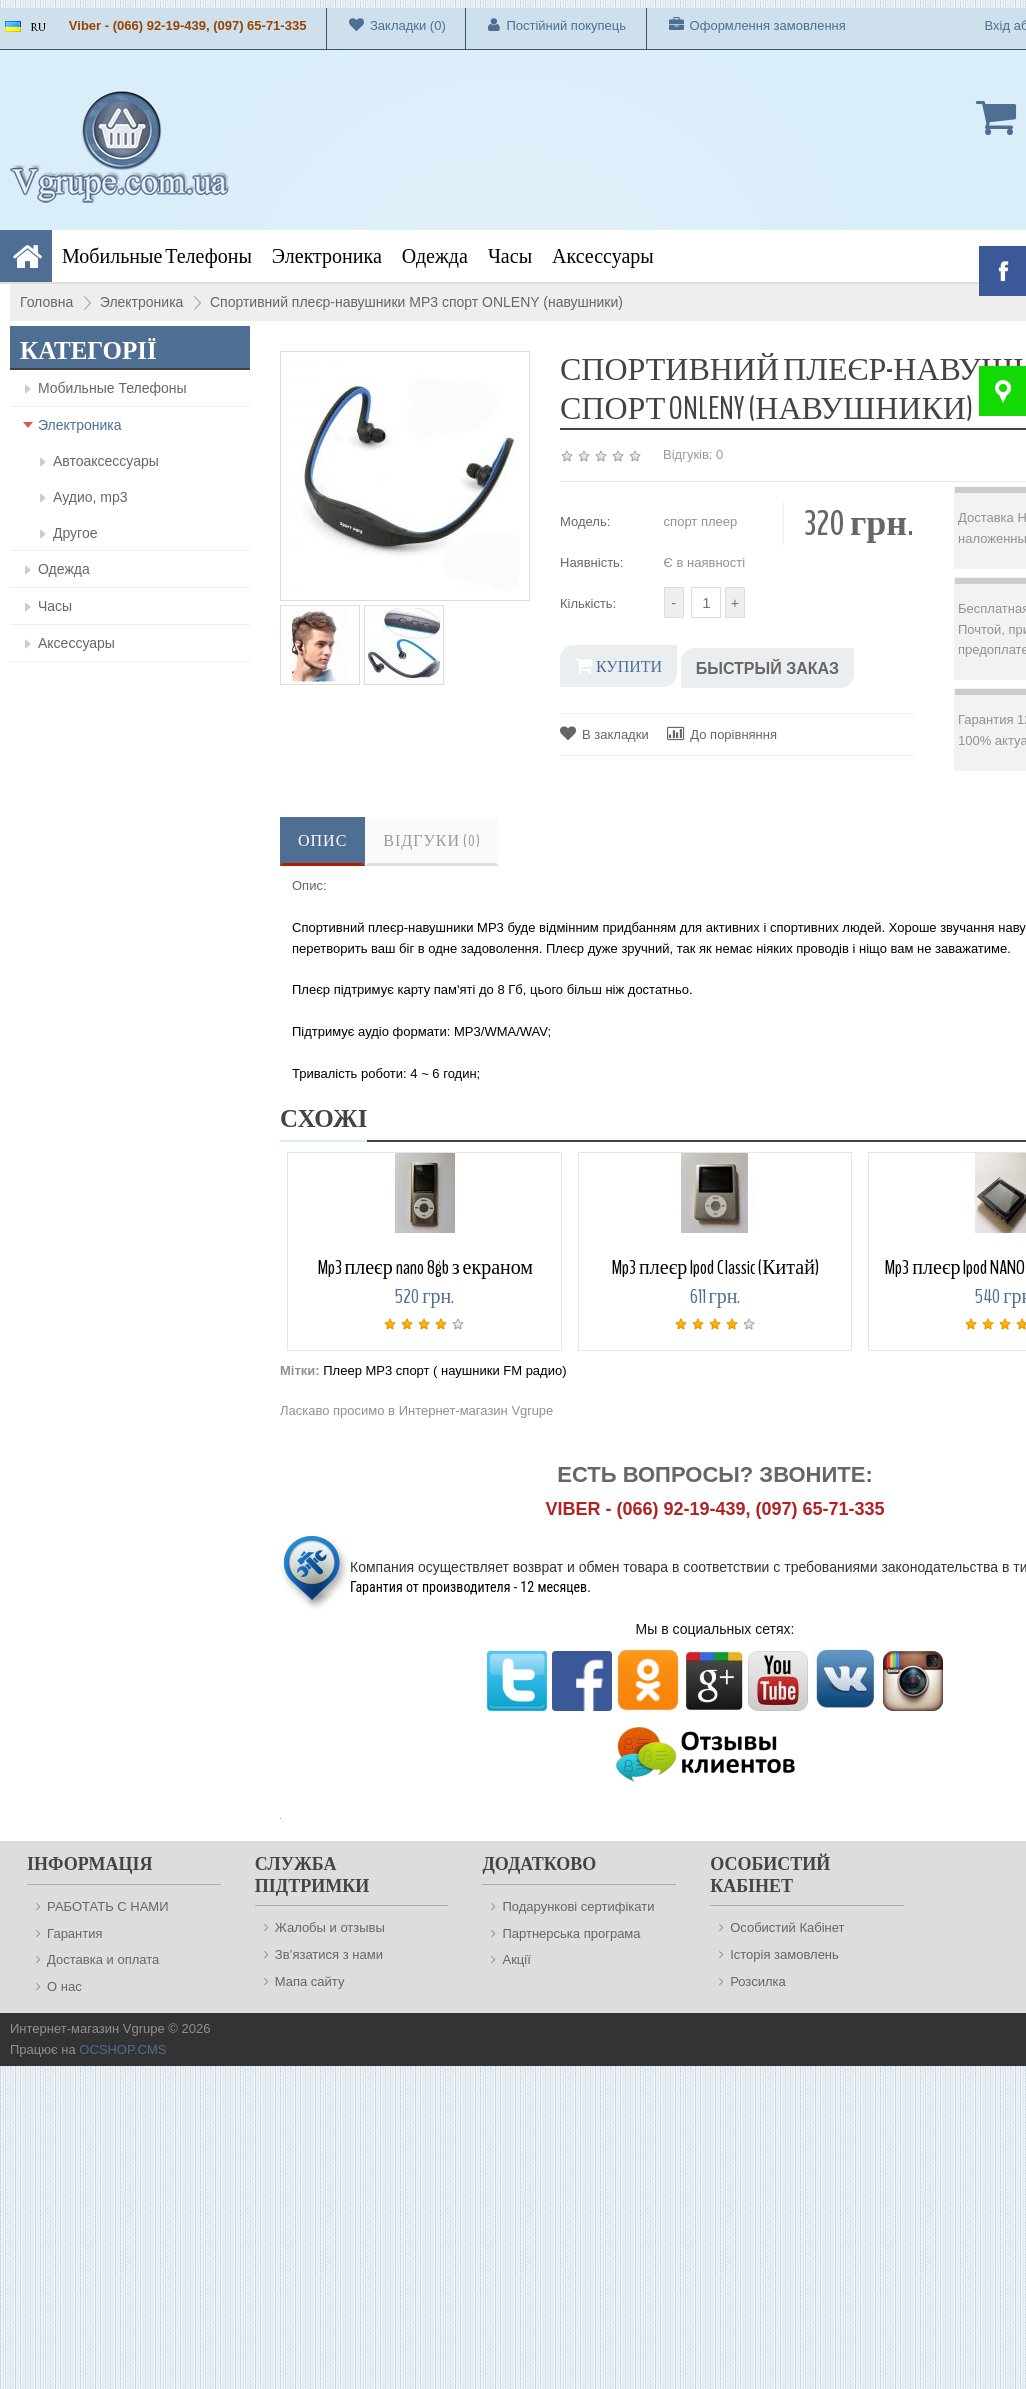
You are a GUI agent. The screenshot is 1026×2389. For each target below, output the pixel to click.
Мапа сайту (310, 1981)
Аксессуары (603, 256)
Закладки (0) (386, 25)
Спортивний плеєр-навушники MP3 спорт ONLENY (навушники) (416, 302)
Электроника (327, 256)
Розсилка (758, 1981)
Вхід (998, 25)
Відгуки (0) (432, 841)
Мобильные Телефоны (157, 256)
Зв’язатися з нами (329, 1954)
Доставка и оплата (103, 1959)
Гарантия (74, 1933)
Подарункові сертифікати (578, 1906)
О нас (64, 1986)
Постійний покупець (546, 25)
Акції (516, 1959)
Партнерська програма (571, 1933)
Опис (322, 841)
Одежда (435, 256)
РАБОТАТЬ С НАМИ (107, 1906)
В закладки (604, 733)
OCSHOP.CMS (122, 2049)
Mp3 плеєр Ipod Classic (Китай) (715, 1267)
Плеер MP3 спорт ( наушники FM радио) (444, 1370)
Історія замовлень (784, 1954)
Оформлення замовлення (746, 25)
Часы (510, 256)
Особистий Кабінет (787, 1927)
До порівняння (722, 733)
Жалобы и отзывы (330, 1927)
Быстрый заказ (767, 668)
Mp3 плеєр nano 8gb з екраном (425, 1267)
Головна (46, 302)
